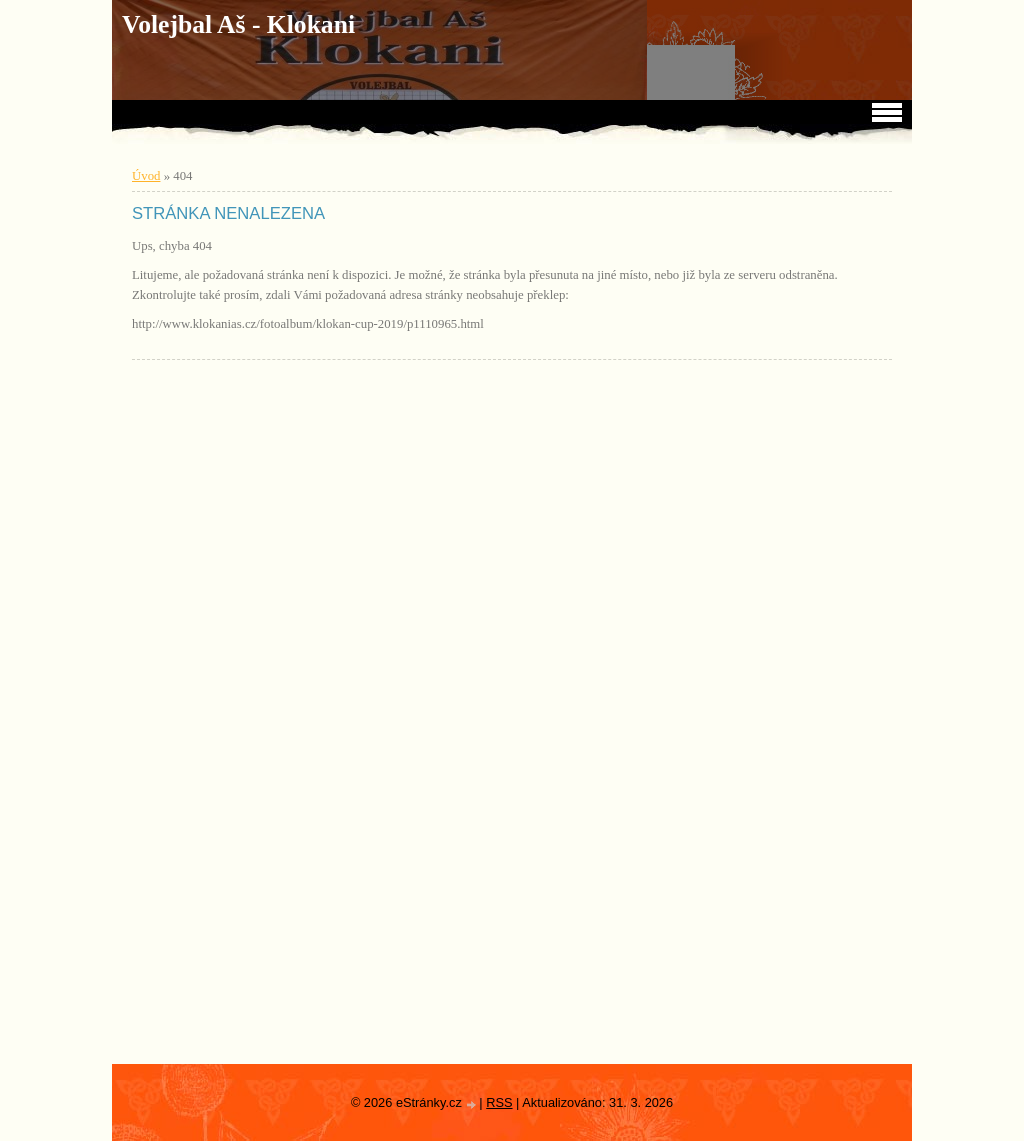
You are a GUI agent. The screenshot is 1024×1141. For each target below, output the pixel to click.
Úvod (146, 176)
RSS (499, 1102)
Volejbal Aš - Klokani (238, 24)
